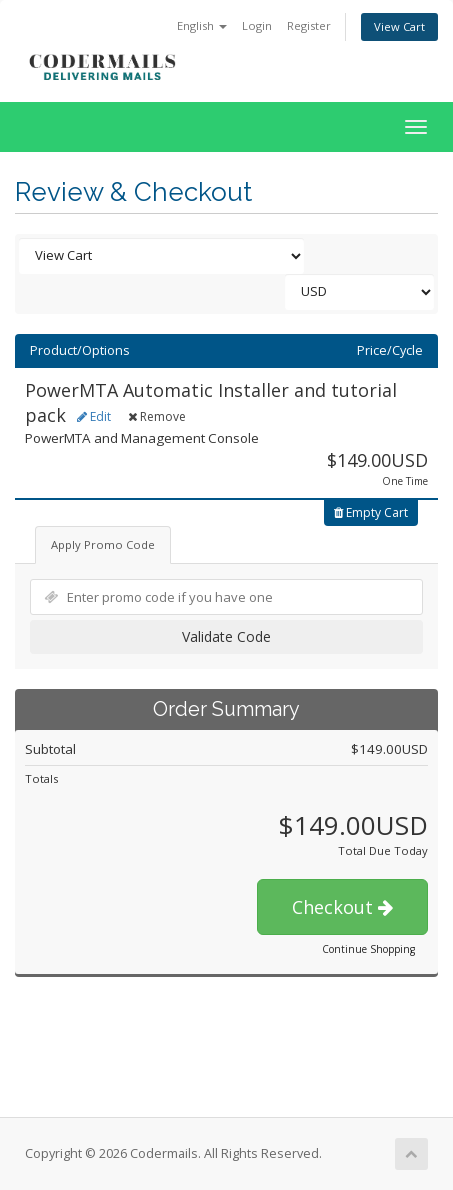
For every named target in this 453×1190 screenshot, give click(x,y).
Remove (157, 416)
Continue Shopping (368, 949)
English (202, 25)
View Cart (399, 26)
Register (309, 25)
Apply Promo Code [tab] (103, 544)
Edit (94, 416)
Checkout (342, 907)
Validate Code (226, 636)
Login (257, 25)
